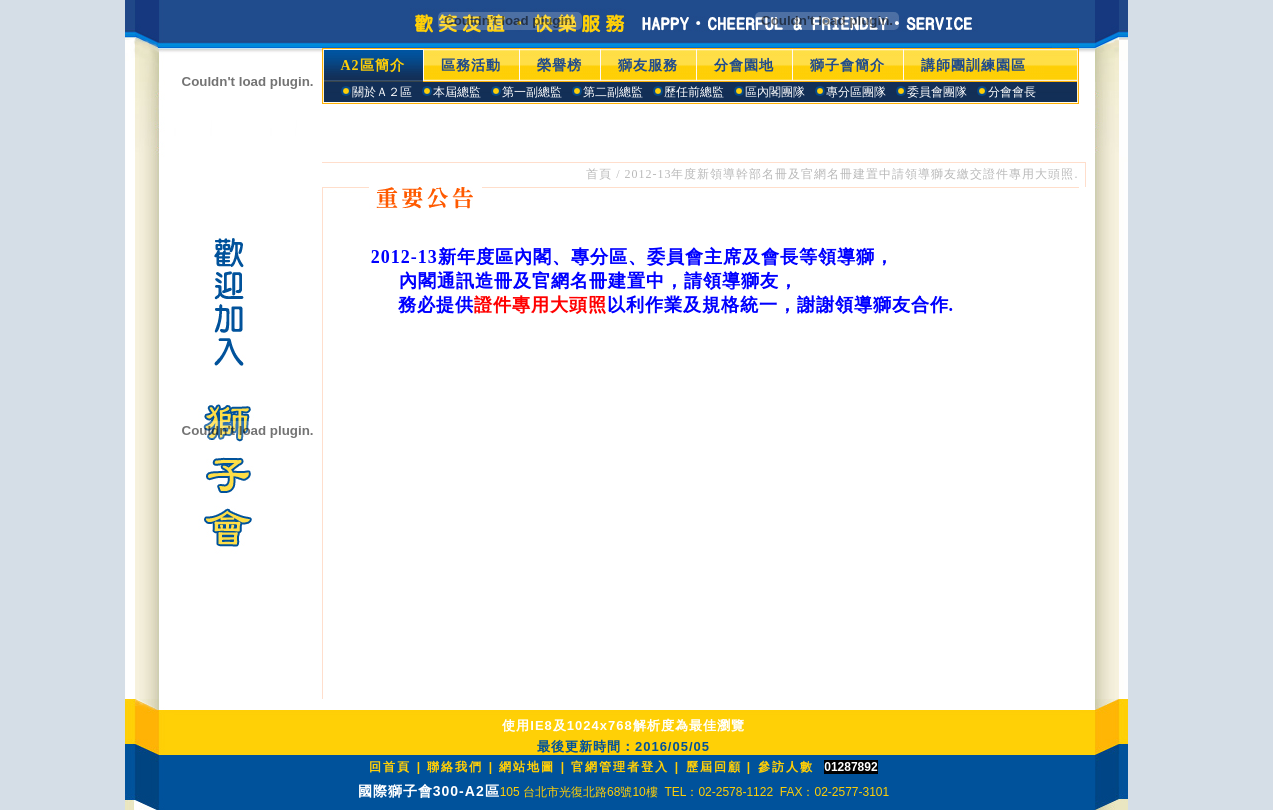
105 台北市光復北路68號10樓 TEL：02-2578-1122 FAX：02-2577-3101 (695, 792)
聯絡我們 (455, 767)
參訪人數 (786, 767)
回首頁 (390, 767)
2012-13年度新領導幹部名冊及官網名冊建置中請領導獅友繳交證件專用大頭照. (852, 174)
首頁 (599, 174)
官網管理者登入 (620, 767)
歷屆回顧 (714, 767)
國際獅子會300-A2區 (429, 791)
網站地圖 (527, 767)
